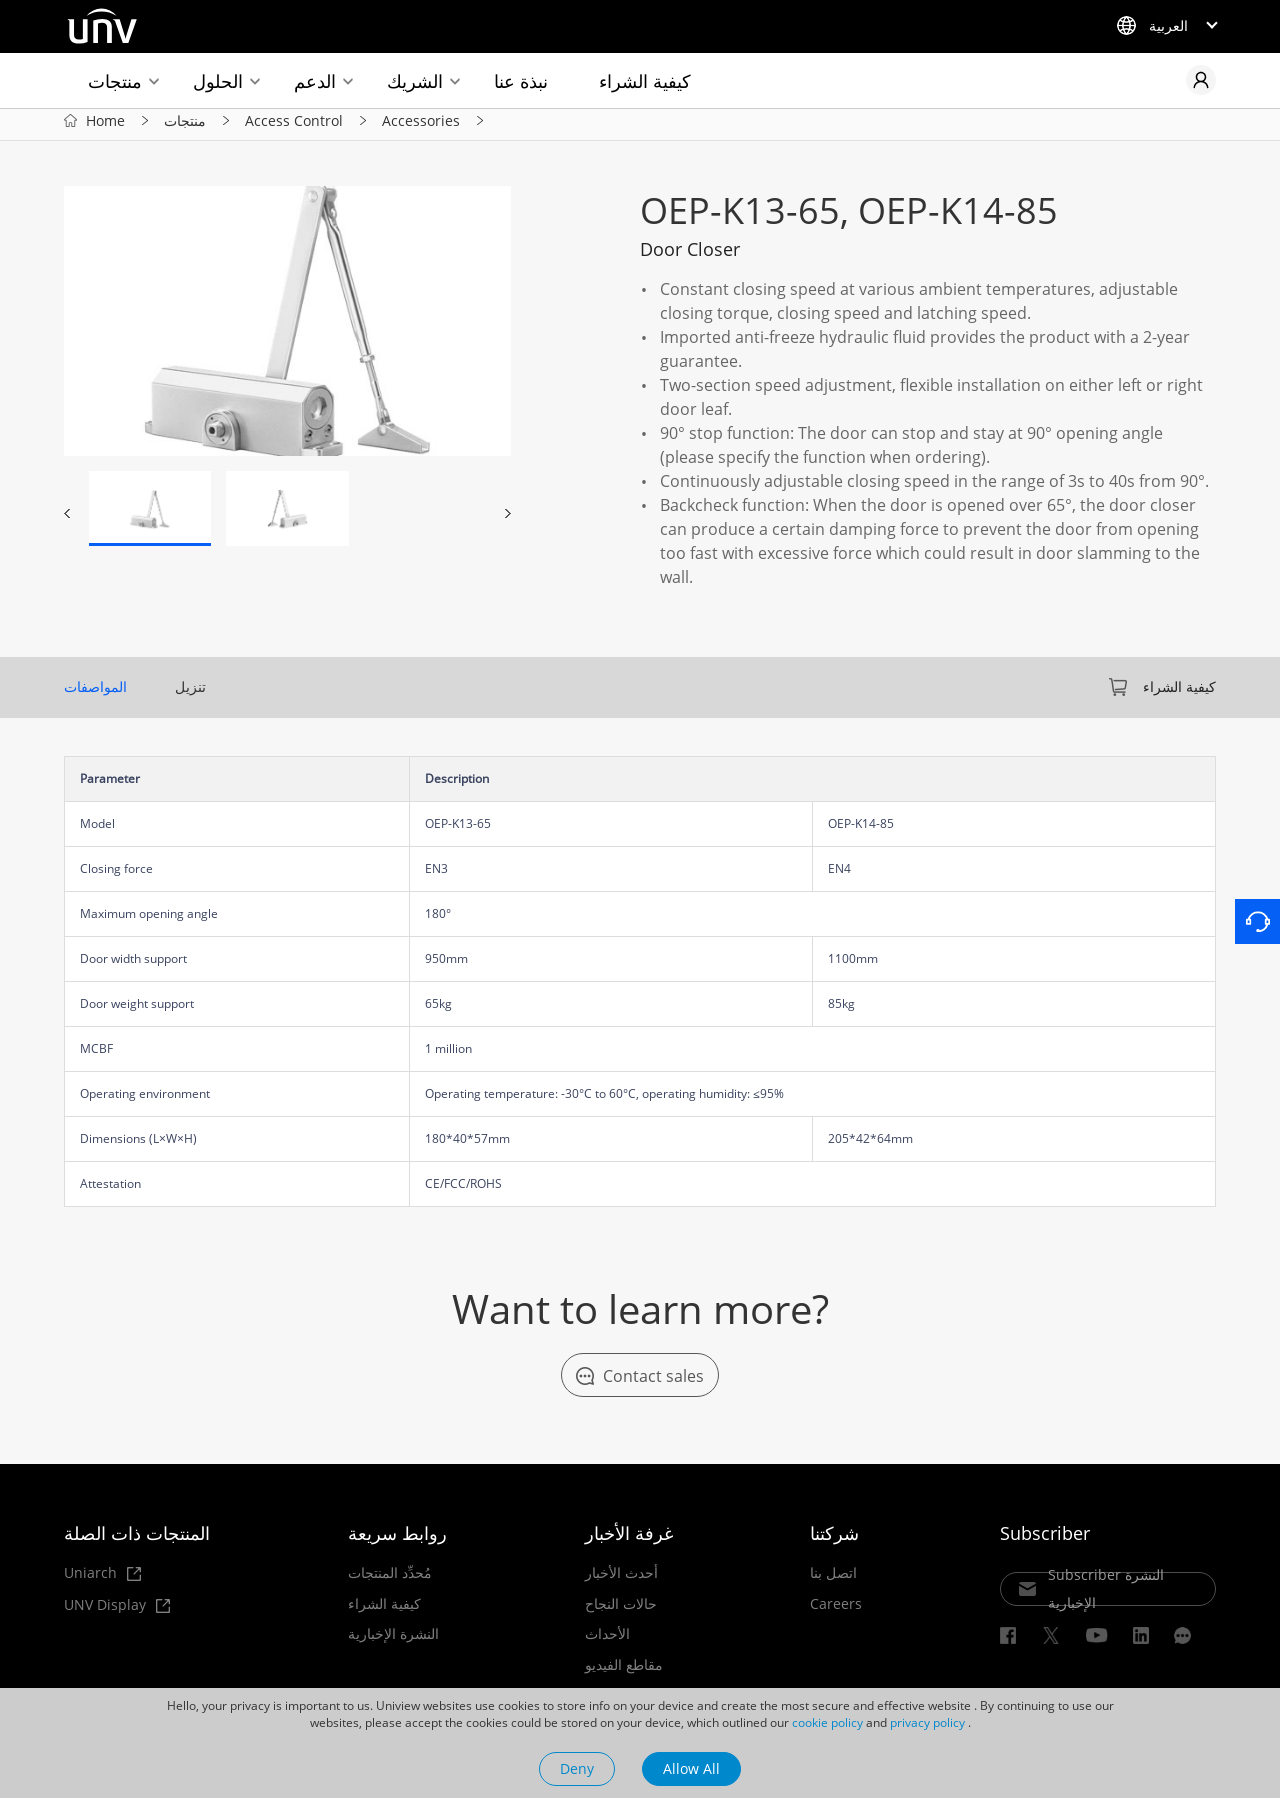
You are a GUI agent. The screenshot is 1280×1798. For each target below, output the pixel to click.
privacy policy (927, 1722)
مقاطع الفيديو (624, 1674)
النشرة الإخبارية (393, 1644)
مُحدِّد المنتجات (390, 1583)
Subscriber (1045, 1543)
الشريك (415, 81)
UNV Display (117, 1615)
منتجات (115, 81)
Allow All (691, 1768)
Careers (836, 1613)
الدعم (315, 81)
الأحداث (607, 1644)
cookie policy (827, 1722)
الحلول (218, 81)
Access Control (294, 128)
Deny (577, 1768)
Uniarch (102, 1583)
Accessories (421, 128)
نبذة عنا (521, 81)
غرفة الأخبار (629, 1543)
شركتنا (834, 1543)
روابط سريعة (397, 1543)
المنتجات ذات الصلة (137, 1543)
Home (105, 128)
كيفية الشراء (645, 81)
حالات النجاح (621, 1613)
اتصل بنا (833, 1583)
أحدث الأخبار (621, 1583)
